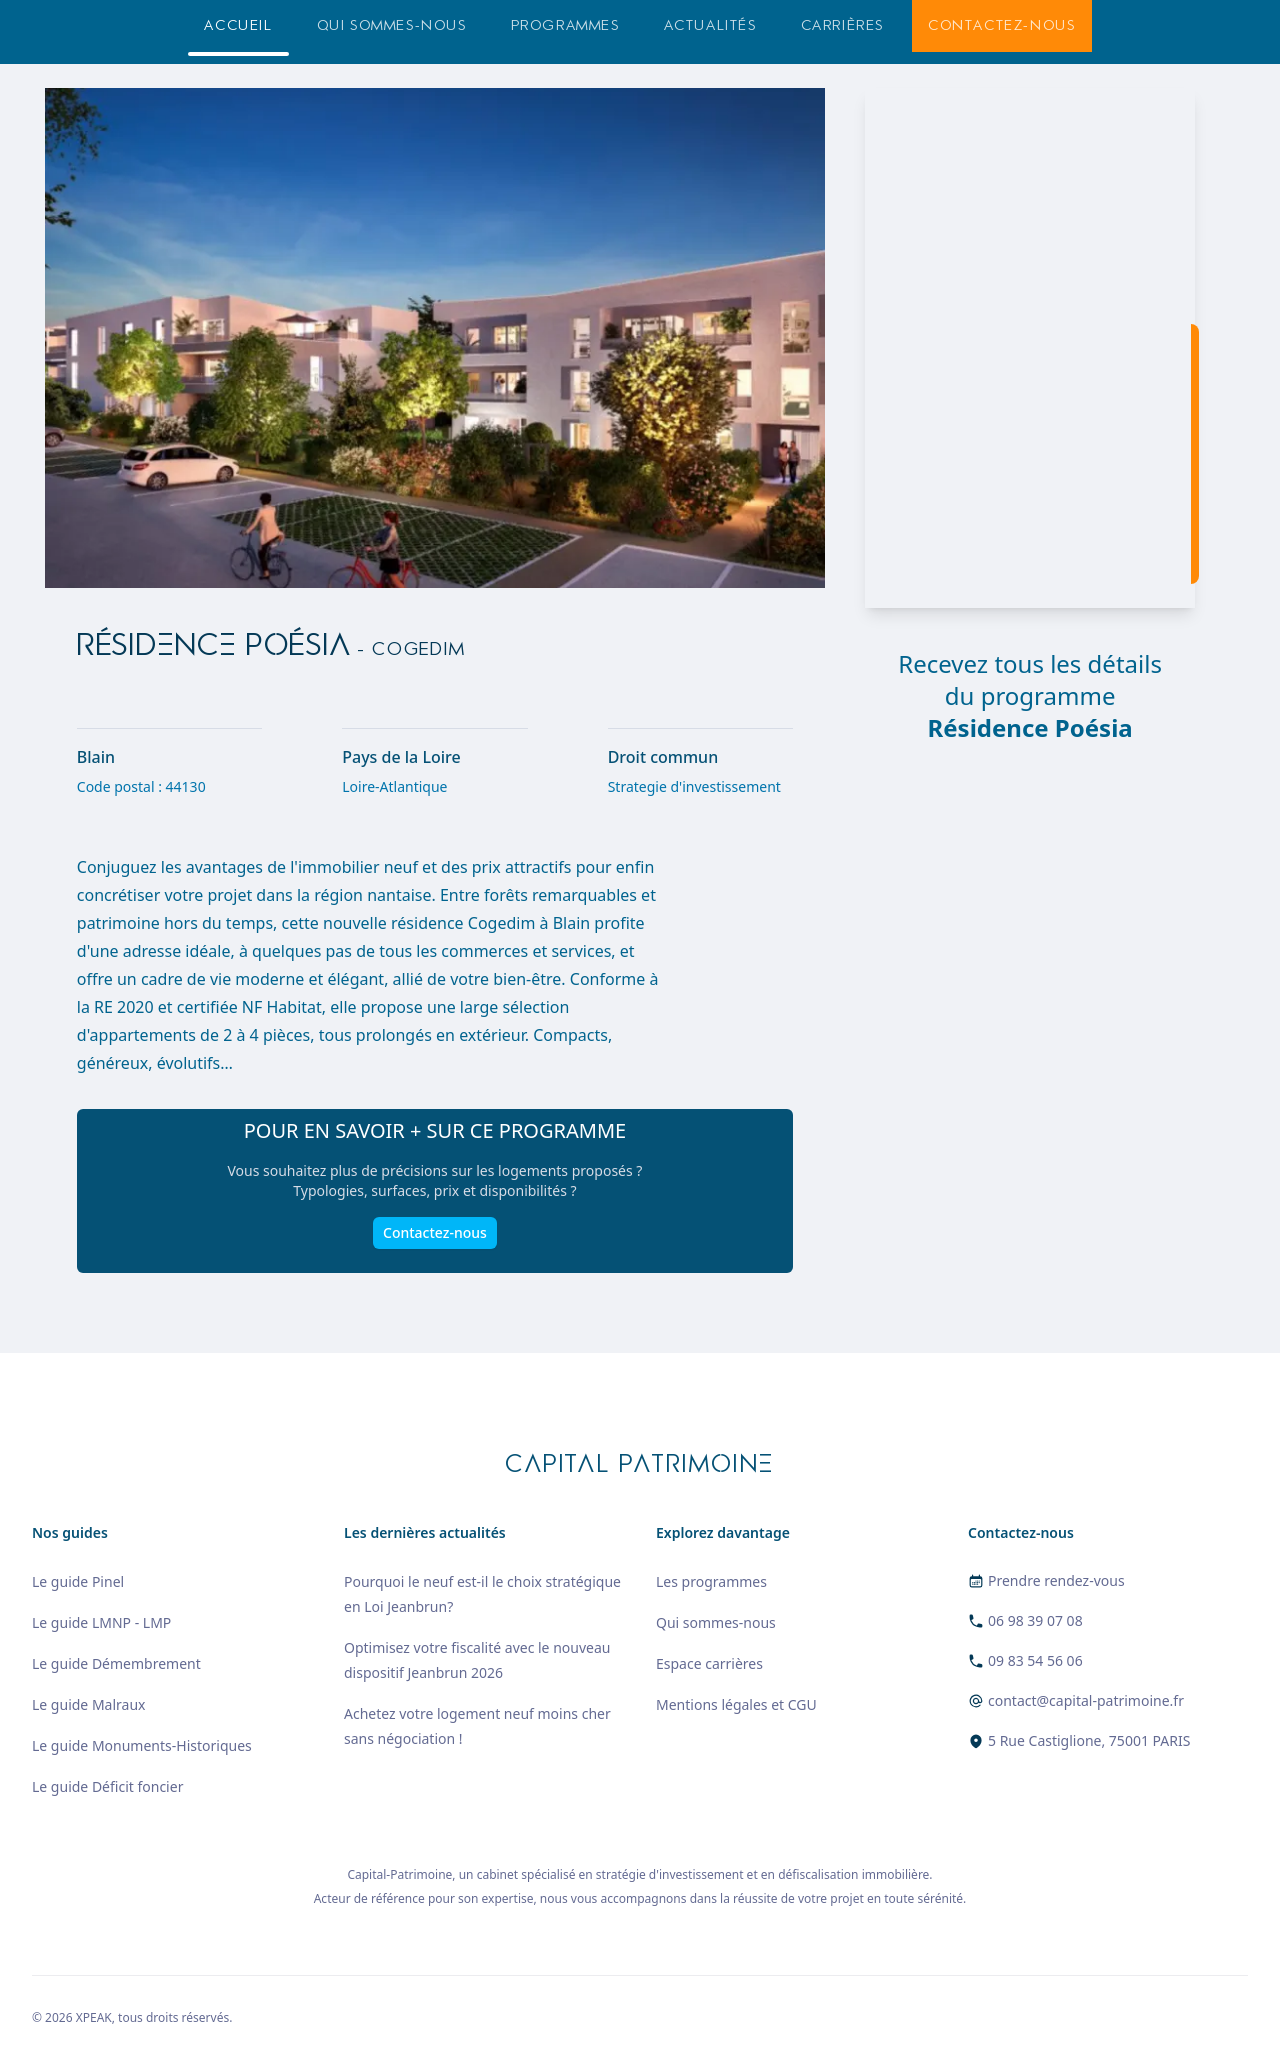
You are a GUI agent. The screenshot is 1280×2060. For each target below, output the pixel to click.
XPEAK (94, 2017)
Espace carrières (709, 1663)
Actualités (710, 25)
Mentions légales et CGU (736, 1704)
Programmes (565, 25)
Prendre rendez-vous (1056, 1580)
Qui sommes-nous (392, 25)
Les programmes (711, 1581)
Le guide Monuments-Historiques (142, 1745)
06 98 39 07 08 (1035, 1620)
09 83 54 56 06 (1035, 1660)
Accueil (238, 25)
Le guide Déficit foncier (107, 1786)
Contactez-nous (1001, 25)
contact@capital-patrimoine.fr (1086, 1700)
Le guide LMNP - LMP (101, 1622)
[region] (1030, 348)
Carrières (842, 25)
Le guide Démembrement (116, 1663)
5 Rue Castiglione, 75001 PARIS (1089, 1740)
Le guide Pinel (78, 1581)
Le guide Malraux (88, 1704)
